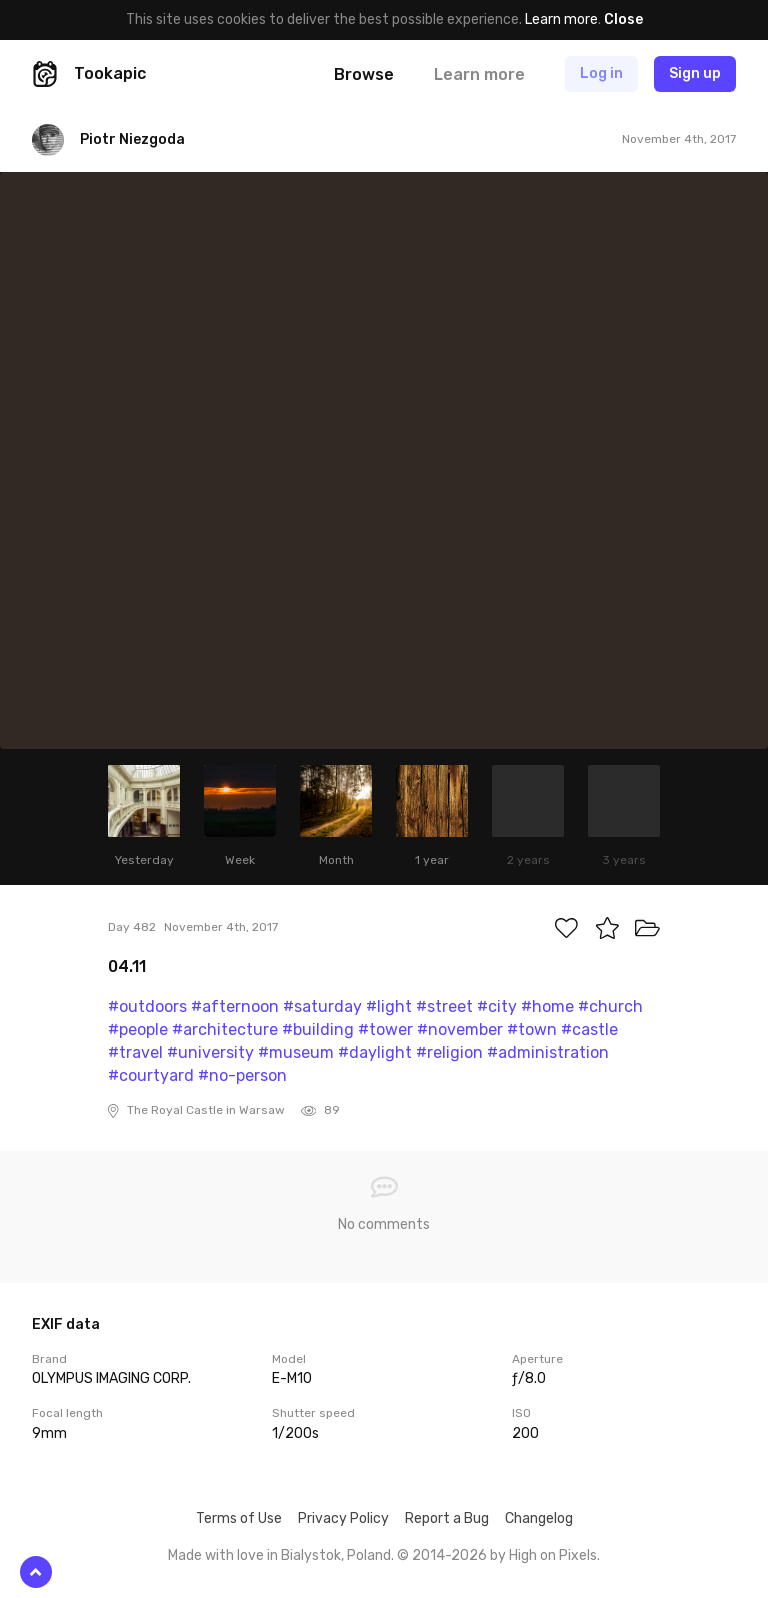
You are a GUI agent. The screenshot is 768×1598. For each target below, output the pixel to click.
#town (532, 1029)
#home (547, 1006)
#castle (589, 1029)
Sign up (695, 73)
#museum (296, 1052)
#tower (385, 1029)
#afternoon (235, 1006)
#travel (135, 1052)
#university (210, 1052)
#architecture (225, 1029)
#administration (548, 1052)
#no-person (242, 1075)
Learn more (561, 19)
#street (444, 1006)
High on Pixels (553, 1555)
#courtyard (151, 1075)
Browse (364, 74)
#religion (449, 1052)
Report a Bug (447, 1518)
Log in (601, 73)
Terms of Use (239, 1518)
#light (389, 1006)
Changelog (539, 1518)
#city (497, 1006)
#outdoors (147, 1006)
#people (138, 1029)
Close (623, 19)
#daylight (375, 1052)
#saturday (322, 1006)
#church (610, 1006)
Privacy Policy (343, 1518)
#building (318, 1029)
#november (460, 1029)
